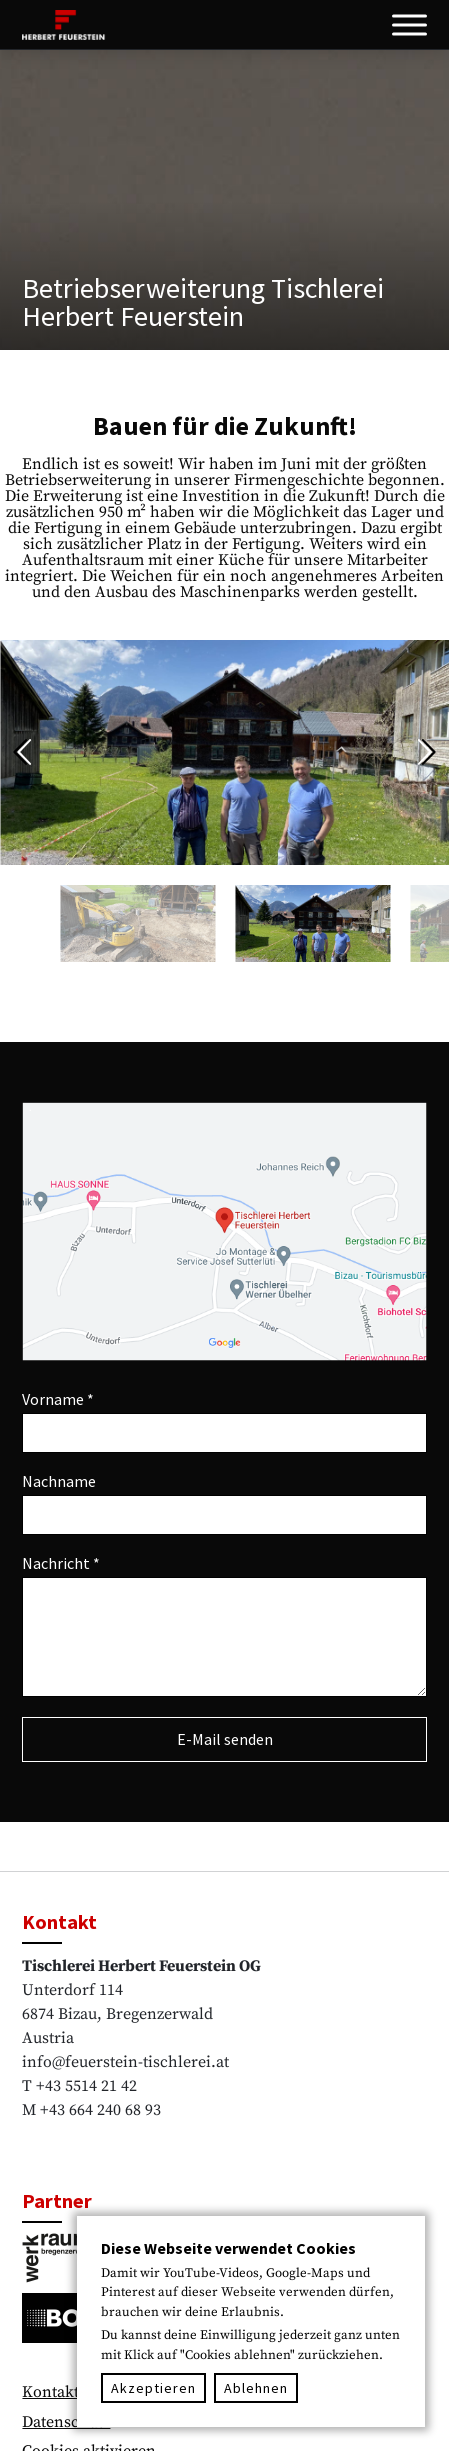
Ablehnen (256, 2388)
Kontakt (50, 2392)
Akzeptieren (153, 2388)
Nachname (59, 1481)
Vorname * (58, 1399)
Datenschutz (66, 2422)
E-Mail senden (225, 1739)
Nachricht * (61, 1563)
